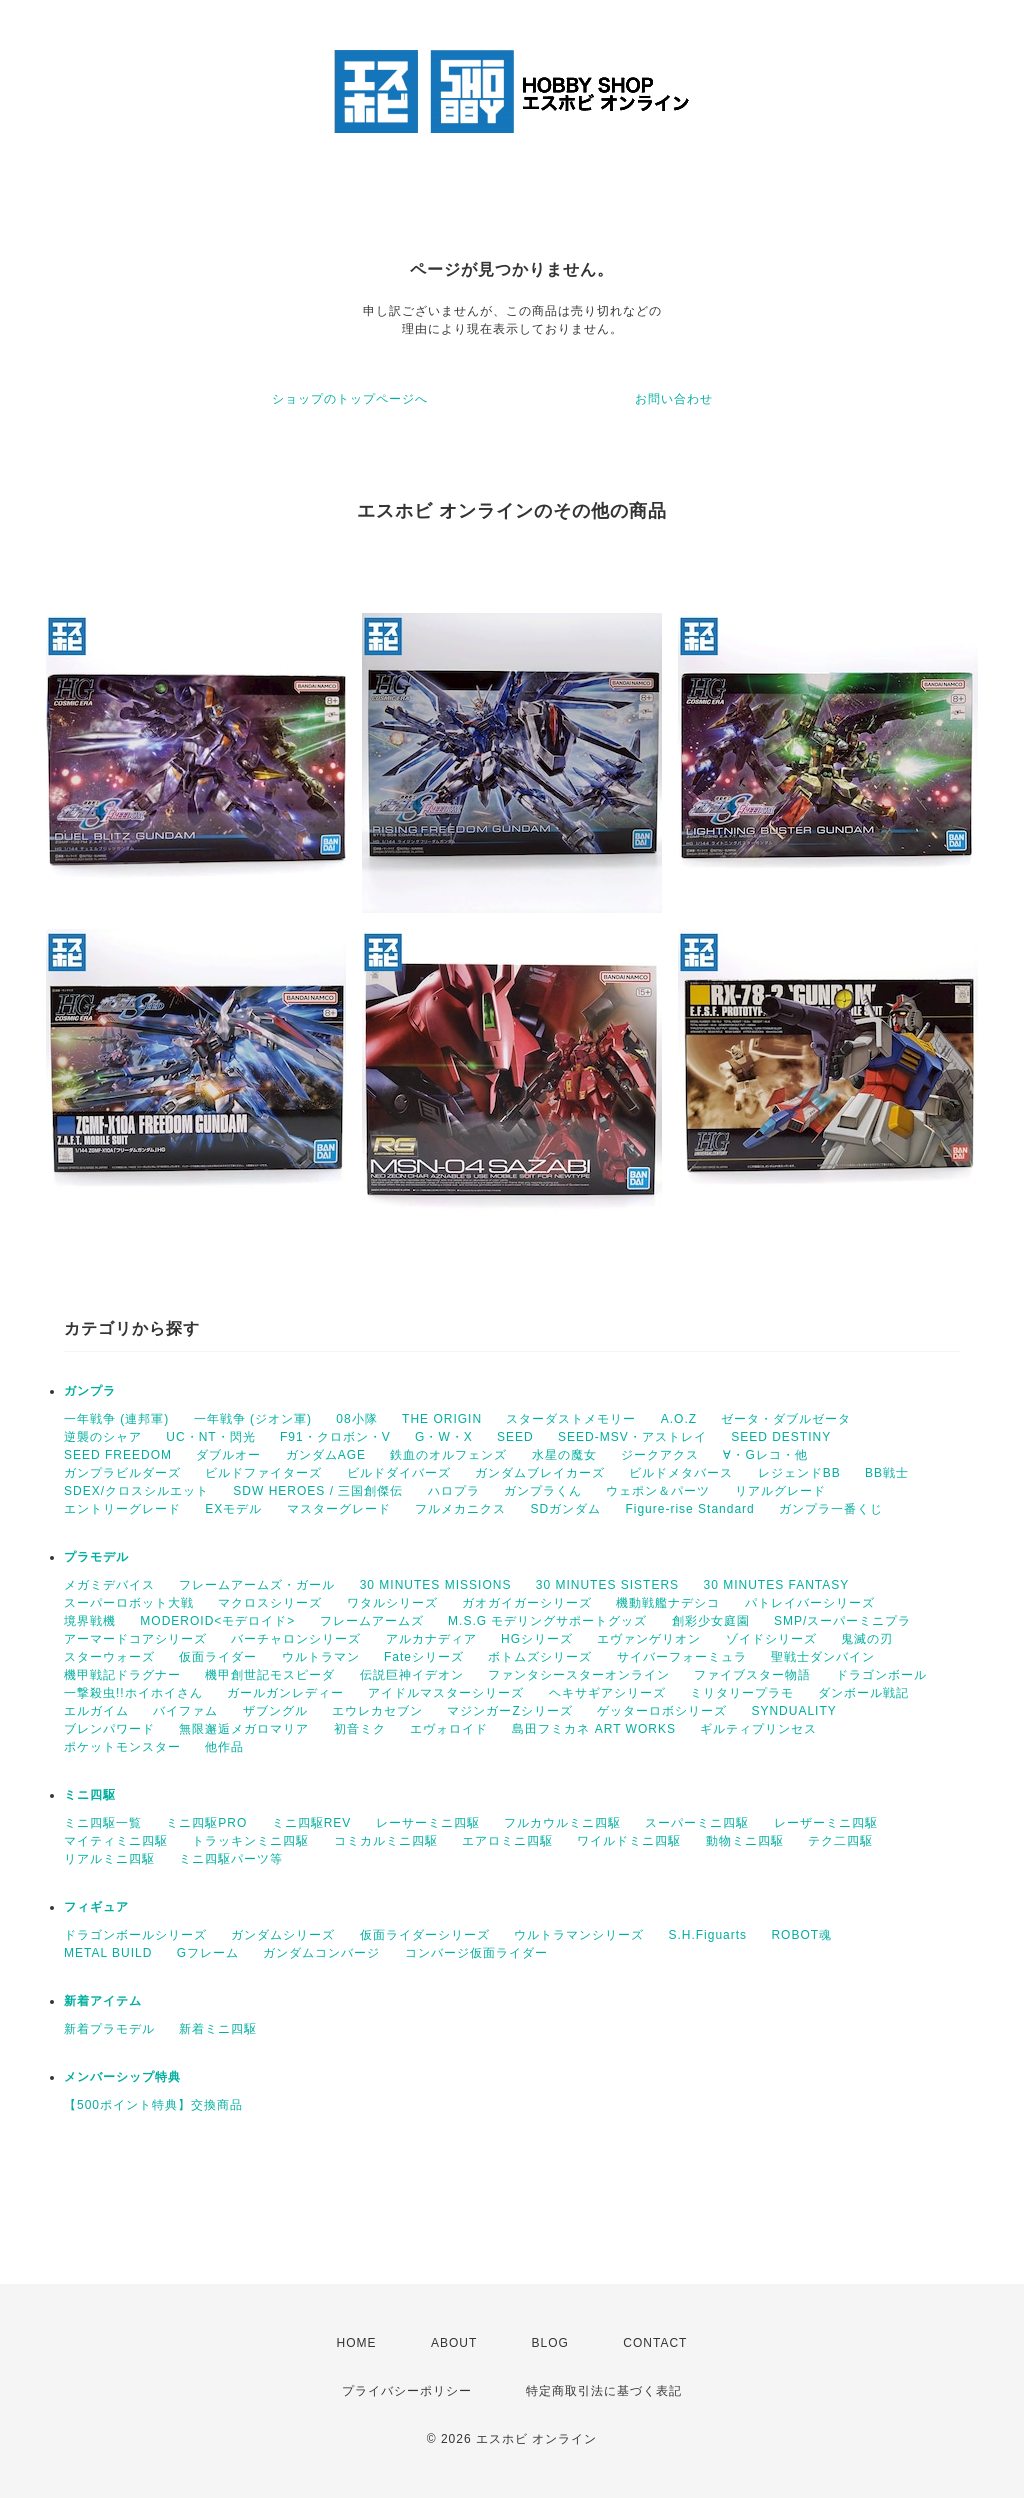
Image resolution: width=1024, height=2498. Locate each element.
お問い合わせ (674, 399)
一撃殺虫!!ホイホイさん (133, 1693)
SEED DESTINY (781, 1437)
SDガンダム (565, 1509)
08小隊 (356, 1419)
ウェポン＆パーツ (658, 1491)
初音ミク (360, 1729)
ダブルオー (228, 1455)
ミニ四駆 (90, 1795)
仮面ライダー (218, 1657)
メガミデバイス (109, 1585)
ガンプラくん (543, 1491)
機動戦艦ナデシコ (668, 1603)
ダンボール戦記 (863, 1693)
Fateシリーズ (424, 1657)
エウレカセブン (377, 1711)
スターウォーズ (109, 1657)
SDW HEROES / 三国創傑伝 (318, 1491)
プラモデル (96, 1557)
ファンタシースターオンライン (579, 1675)
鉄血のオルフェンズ (448, 1455)
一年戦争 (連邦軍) (116, 1419)
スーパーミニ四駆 (697, 1823)
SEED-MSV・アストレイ (632, 1437)
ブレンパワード (109, 1729)
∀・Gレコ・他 (765, 1455)
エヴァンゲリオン (649, 1639)
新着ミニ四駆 (218, 2029)
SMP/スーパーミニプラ (842, 1621)
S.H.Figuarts (707, 1935)
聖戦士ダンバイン (823, 1657)
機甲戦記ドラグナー (122, 1675)
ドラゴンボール (881, 1675)
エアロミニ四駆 (507, 1841)
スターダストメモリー (571, 1419)
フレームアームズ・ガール (257, 1585)
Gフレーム (208, 1953)
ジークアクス (660, 1455)
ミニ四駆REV (312, 1823)
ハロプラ (454, 1491)
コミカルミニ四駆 (386, 1841)
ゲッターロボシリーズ (662, 1711)
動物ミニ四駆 (745, 1841)
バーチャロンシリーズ (296, 1639)
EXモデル (233, 1509)
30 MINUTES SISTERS (607, 1585)
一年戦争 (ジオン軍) (253, 1419)
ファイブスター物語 (752, 1675)
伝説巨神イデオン (412, 1675)
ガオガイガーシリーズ (527, 1603)
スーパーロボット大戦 (129, 1603)
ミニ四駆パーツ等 (231, 1859)
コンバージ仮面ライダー (476, 1953)
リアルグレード (780, 1491)
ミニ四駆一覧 (103, 1823)
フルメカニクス (460, 1509)
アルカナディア (431, 1639)
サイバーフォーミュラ (682, 1657)
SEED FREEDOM (118, 1455)
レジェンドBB (799, 1473)
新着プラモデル (109, 2029)
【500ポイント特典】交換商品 (153, 2105)
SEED (515, 1437)
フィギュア (96, 1907)
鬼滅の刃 (867, 1639)
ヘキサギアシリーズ (607, 1693)
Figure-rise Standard (689, 1509)
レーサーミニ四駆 (428, 1823)
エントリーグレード (122, 1509)
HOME (357, 2343)
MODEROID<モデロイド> (217, 1621)
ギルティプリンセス (758, 1729)
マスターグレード (339, 1509)
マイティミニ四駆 (116, 1841)
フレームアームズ (372, 1621)
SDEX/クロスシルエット (136, 1491)
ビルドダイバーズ (399, 1473)
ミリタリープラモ (742, 1693)
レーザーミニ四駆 (826, 1823)
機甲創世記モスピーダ (270, 1675)
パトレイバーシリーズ (810, 1603)
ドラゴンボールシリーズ (135, 1935)
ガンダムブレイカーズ (540, 1473)
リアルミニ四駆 (109, 1859)
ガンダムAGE (326, 1455)
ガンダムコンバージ (321, 1953)
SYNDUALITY (793, 1711)
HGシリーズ (537, 1639)
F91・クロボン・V (335, 1437)
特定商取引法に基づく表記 (604, 2391)
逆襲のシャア (103, 1437)
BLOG (550, 2343)
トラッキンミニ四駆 (250, 1841)
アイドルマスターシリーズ (446, 1693)
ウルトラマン (321, 1657)
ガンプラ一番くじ (831, 1509)
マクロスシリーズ (270, 1603)
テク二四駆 (840, 1841)
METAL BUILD (108, 1953)
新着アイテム (103, 2001)
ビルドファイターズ (263, 1473)
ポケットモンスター (122, 1747)
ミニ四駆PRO (206, 1823)
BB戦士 (887, 1473)
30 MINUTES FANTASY (776, 1585)
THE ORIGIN (442, 1419)
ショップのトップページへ (350, 399)
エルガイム (96, 1711)
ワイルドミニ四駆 (629, 1841)
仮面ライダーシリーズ (425, 1935)
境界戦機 (90, 1621)
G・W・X (444, 1437)
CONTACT (655, 2343)
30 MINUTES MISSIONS (436, 1585)
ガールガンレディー (285, 1693)
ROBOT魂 (801, 1935)
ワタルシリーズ (392, 1603)
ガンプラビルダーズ (122, 1473)
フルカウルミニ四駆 (562, 1823)
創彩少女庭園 (711, 1621)
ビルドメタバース (681, 1473)
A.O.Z (679, 1419)
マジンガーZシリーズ (509, 1711)
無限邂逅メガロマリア (244, 1729)
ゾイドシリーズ (771, 1639)
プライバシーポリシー (407, 2391)
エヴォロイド (449, 1729)
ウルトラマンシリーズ (579, 1935)
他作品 (224, 1747)
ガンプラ (90, 1391)
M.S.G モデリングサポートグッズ (547, 1621)
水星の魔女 (564, 1455)
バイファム (185, 1711)
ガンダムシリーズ (283, 1935)
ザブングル (275, 1711)
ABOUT (454, 2343)
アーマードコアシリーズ (135, 1639)
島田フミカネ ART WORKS (594, 1729)
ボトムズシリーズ (540, 1657)
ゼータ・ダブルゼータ (786, 1419)
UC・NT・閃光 (210, 1437)
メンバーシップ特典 (122, 2077)
